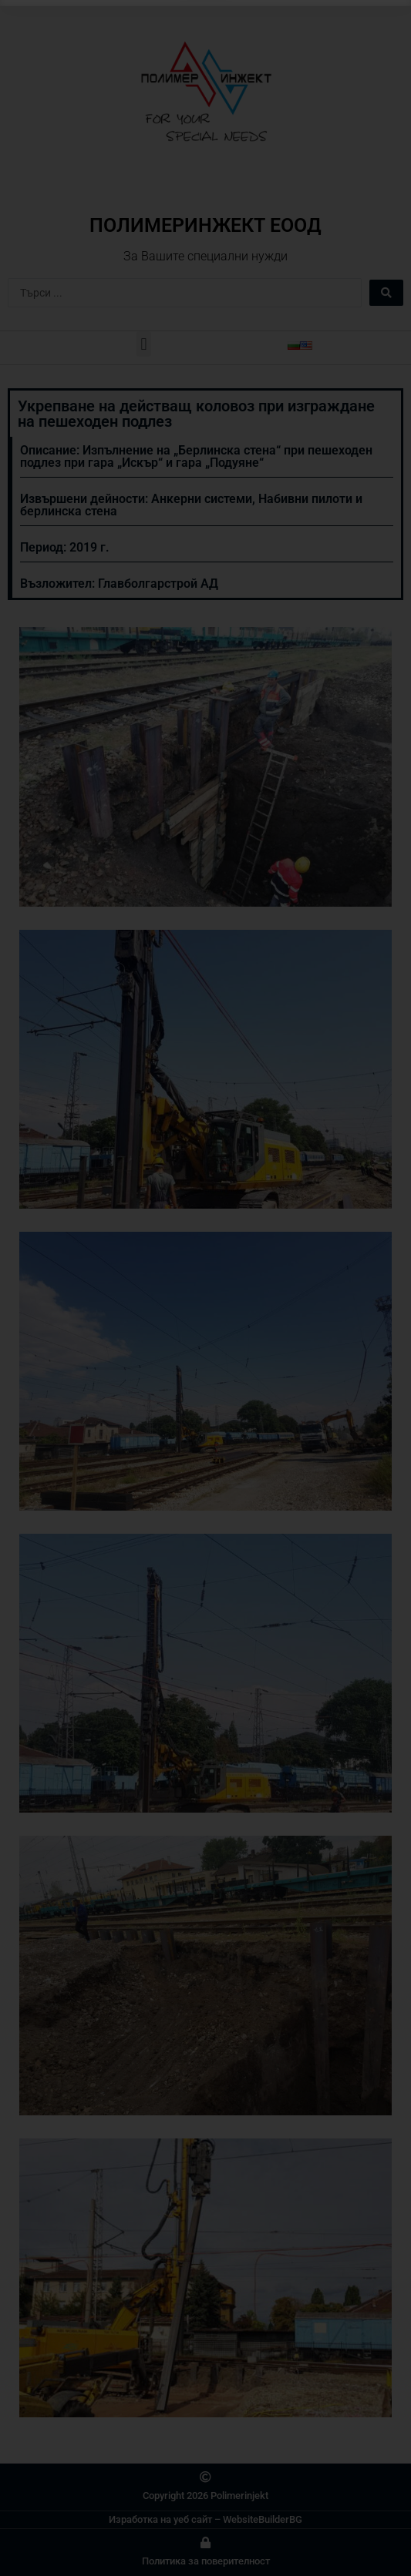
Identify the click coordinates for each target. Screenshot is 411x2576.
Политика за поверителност (206, 2561)
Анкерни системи (201, 498)
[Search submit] (386, 293)
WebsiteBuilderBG (262, 2519)
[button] (143, 344)
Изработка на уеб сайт (160, 2519)
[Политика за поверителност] (205, 2542)
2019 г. (89, 547)
